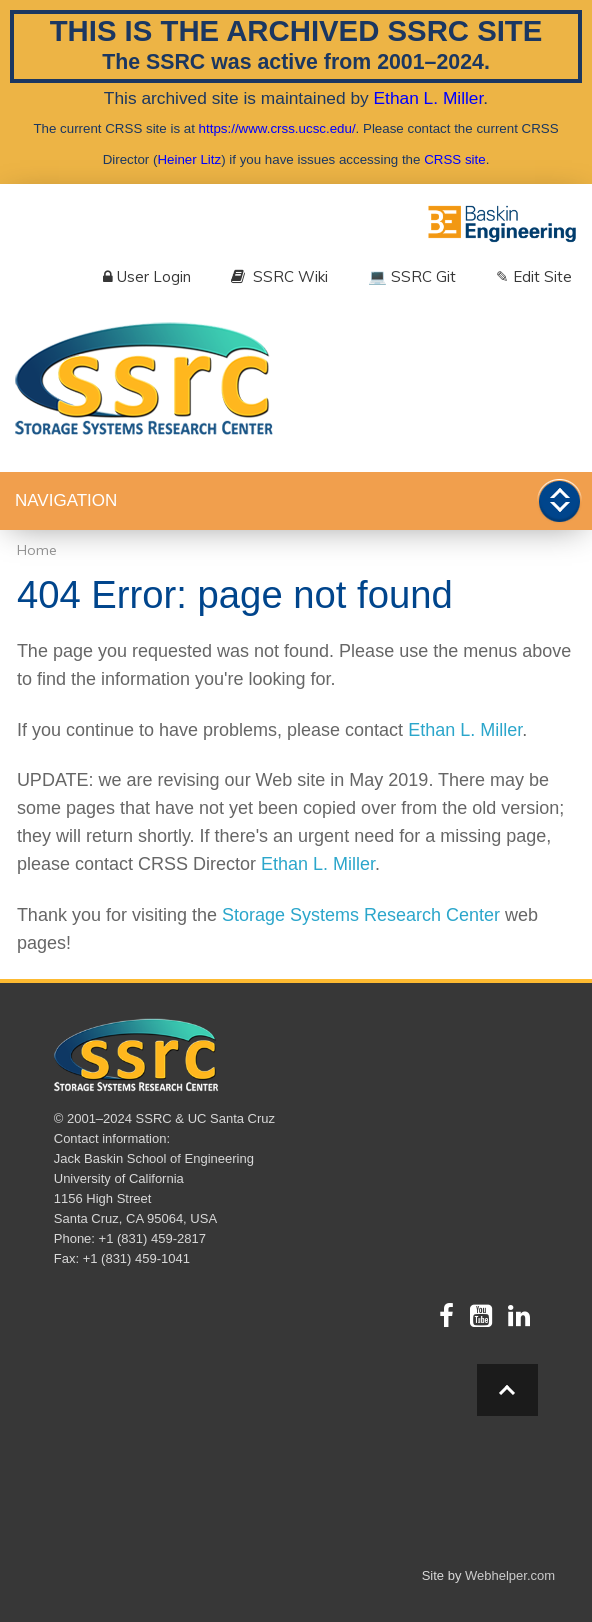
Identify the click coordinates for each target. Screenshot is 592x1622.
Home (37, 550)
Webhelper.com (510, 1575)
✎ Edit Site (534, 276)
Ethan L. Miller (429, 98)
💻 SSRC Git (412, 276)
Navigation (66, 500)
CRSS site (454, 159)
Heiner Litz (189, 159)
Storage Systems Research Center (361, 915)
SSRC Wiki (279, 276)
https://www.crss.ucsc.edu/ (277, 128)
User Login (147, 276)
